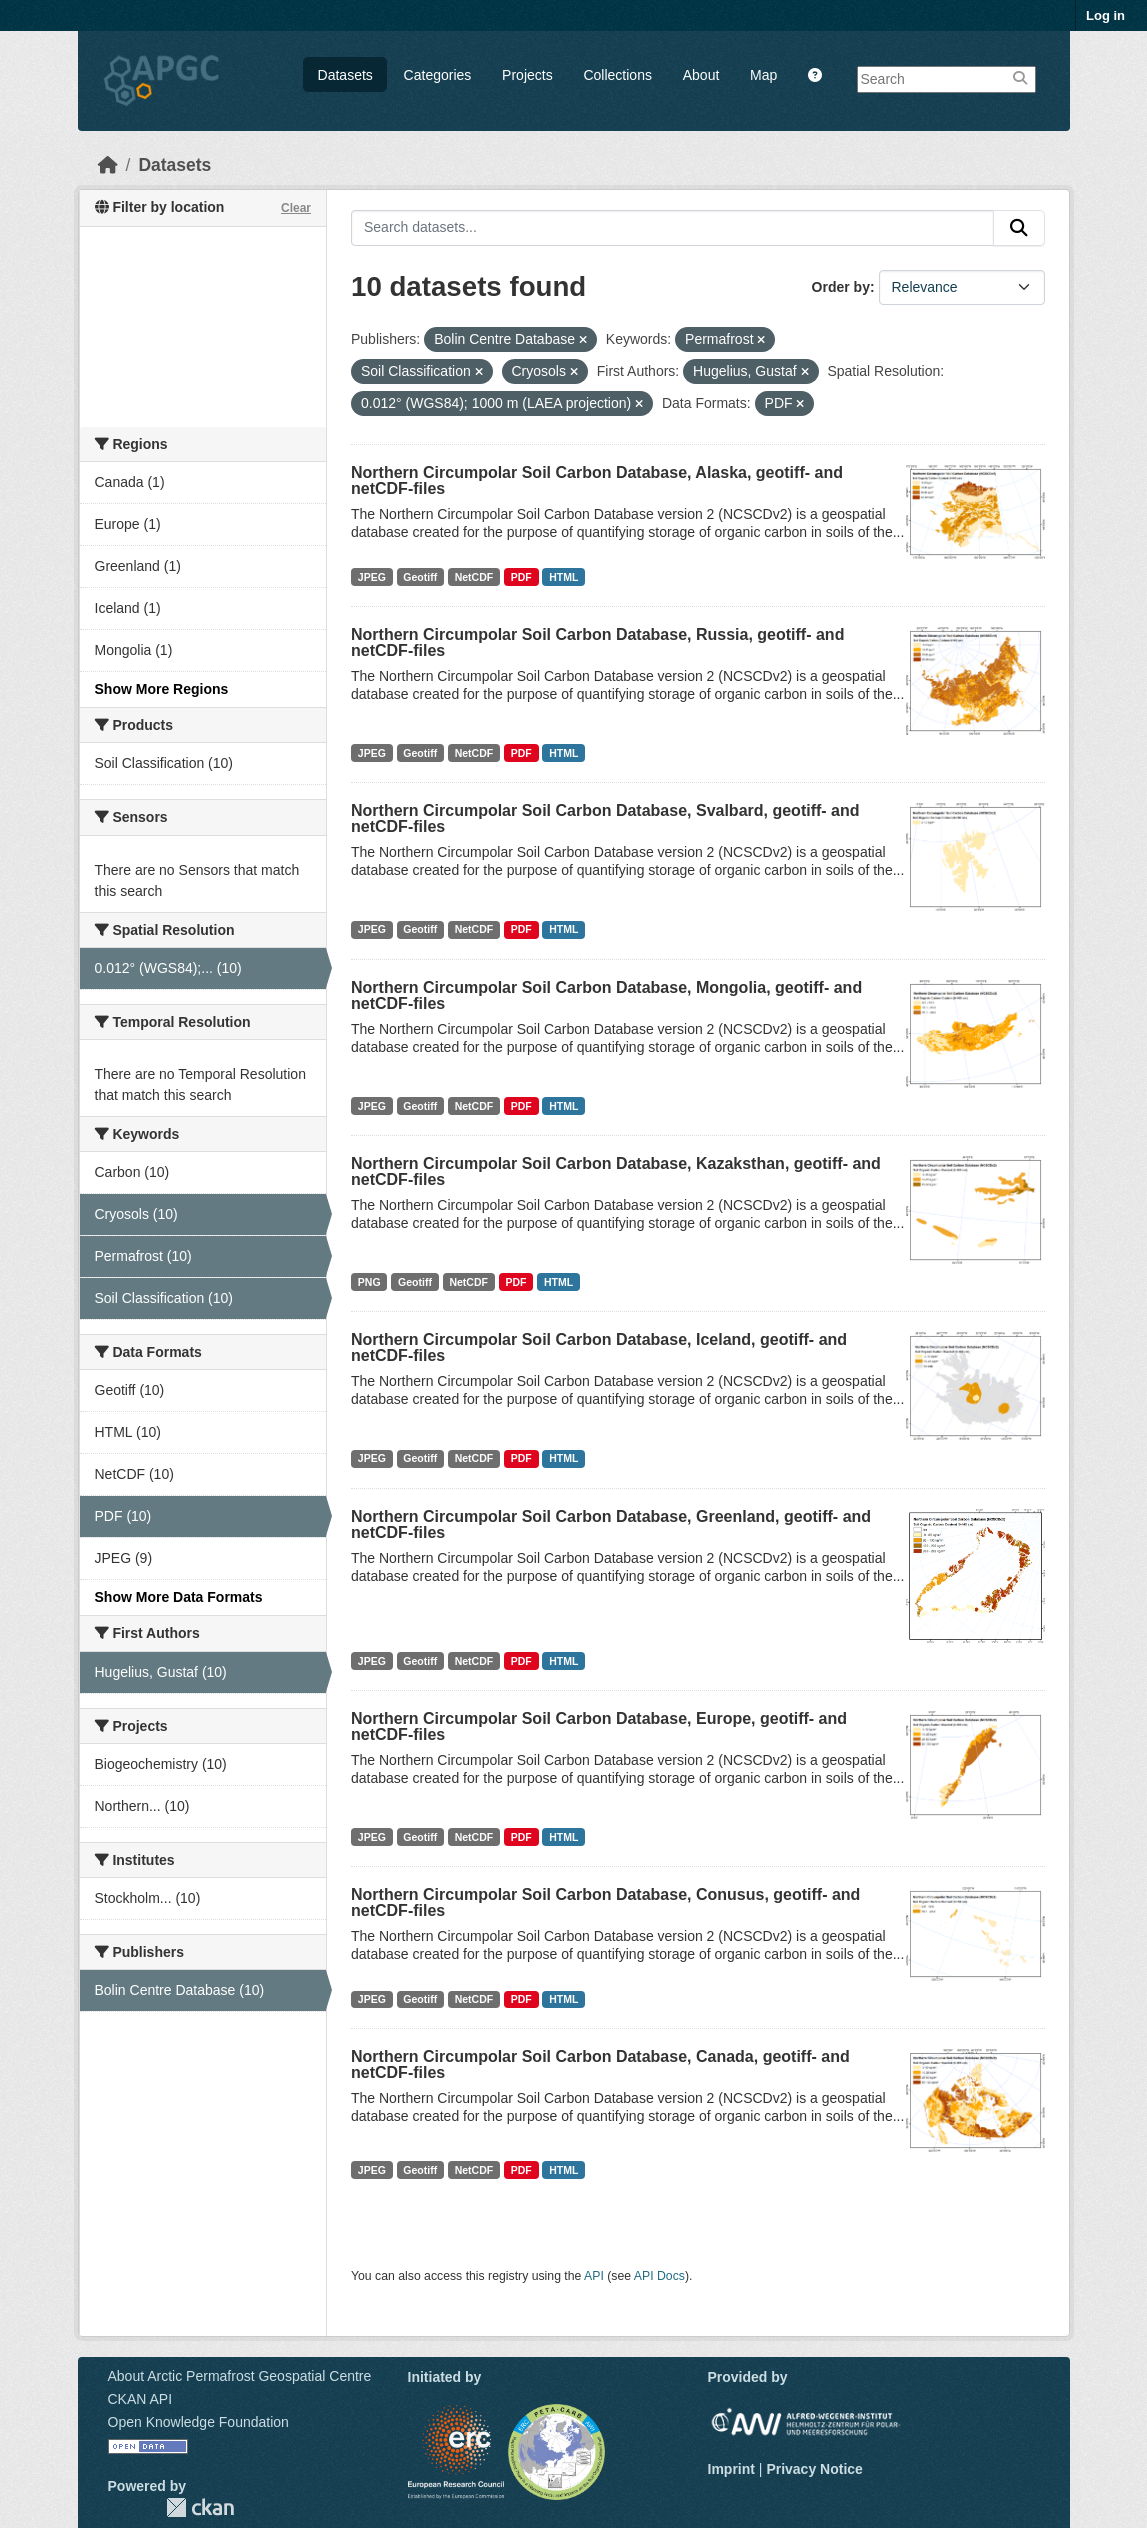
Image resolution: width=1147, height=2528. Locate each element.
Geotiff (420, 577)
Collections (617, 75)
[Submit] (1019, 228)
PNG (369, 1282)
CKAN (200, 2507)
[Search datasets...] (672, 228)
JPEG (372, 577)
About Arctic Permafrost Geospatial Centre (240, 2376)
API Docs (659, 2276)
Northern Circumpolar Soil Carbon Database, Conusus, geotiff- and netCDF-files (605, 1902)
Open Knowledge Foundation (198, 2422)
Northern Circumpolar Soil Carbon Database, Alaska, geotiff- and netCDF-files (597, 480)
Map (763, 75)
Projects (527, 75)
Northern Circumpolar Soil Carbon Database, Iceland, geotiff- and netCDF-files (599, 1347)
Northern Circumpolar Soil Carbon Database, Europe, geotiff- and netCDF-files (599, 1726)
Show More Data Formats (179, 1597)
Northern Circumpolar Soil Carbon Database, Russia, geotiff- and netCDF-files (597, 642)
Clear (296, 208)
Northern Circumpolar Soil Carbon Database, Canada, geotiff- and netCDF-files (600, 2064)
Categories (438, 75)
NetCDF (474, 577)
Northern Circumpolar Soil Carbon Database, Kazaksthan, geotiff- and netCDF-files (616, 1171)
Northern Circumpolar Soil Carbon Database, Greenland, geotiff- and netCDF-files (611, 1524)
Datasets (345, 75)
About (701, 75)
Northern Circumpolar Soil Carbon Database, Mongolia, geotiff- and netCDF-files (606, 995)
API (594, 2276)
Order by (841, 287)
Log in (1105, 15)
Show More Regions (162, 689)
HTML (563, 577)
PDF (521, 577)
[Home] (108, 165)
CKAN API (140, 2399)
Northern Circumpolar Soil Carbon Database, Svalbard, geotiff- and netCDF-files (605, 818)
